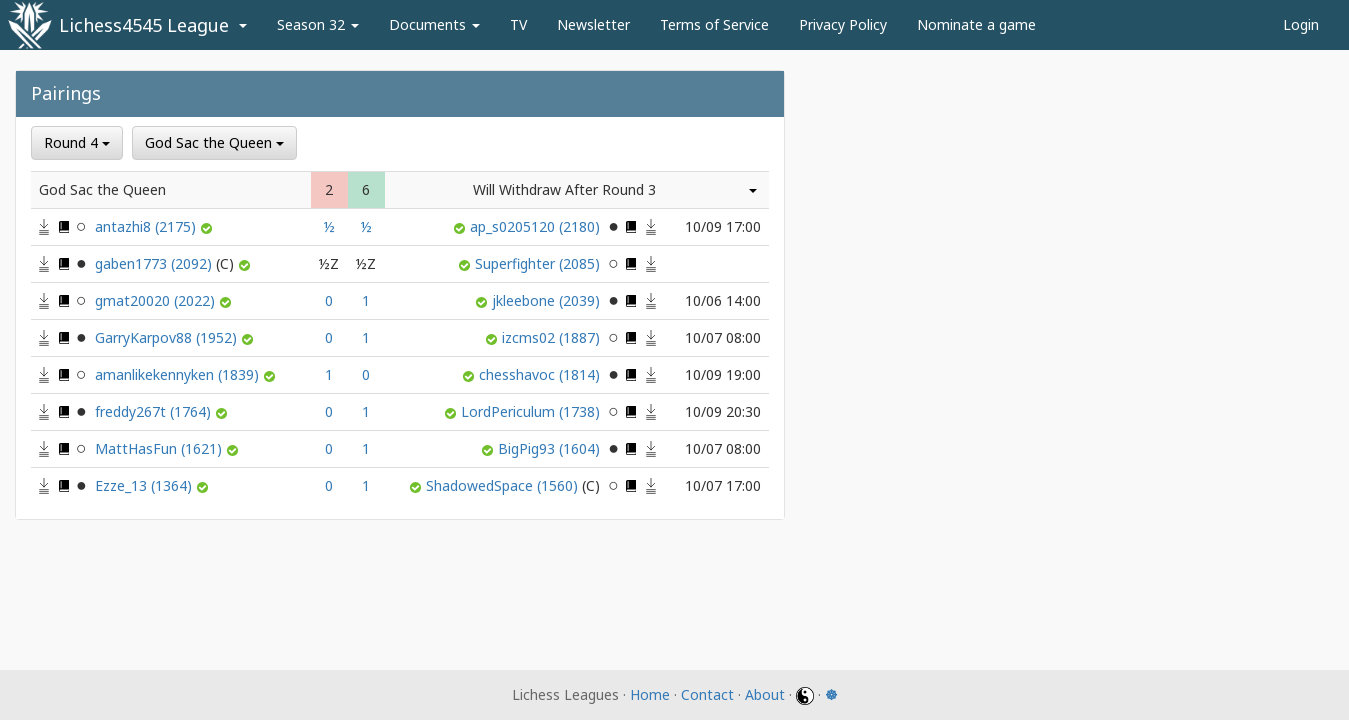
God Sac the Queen (214, 142)
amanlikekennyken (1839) (179, 374)
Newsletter (593, 24)
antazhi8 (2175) (147, 226)
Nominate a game (976, 24)
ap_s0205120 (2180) (537, 226)
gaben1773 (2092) (166, 263)
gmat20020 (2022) (157, 300)
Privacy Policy (843, 24)
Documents (434, 24)
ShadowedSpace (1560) (515, 485)
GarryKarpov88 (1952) (168, 337)
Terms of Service (714, 24)
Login (1301, 24)
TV (518, 24)
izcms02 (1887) (553, 337)
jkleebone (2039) (548, 300)
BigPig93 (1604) (551, 448)
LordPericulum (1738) (532, 411)
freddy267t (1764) (155, 411)
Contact (707, 694)
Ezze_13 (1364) (145, 485)
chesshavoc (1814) (541, 374)
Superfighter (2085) (539, 263)
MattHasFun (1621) (160, 448)
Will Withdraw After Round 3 (564, 189)
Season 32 (318, 24)
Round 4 (77, 142)
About (765, 694)
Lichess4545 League (144, 25)
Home (650, 694)
